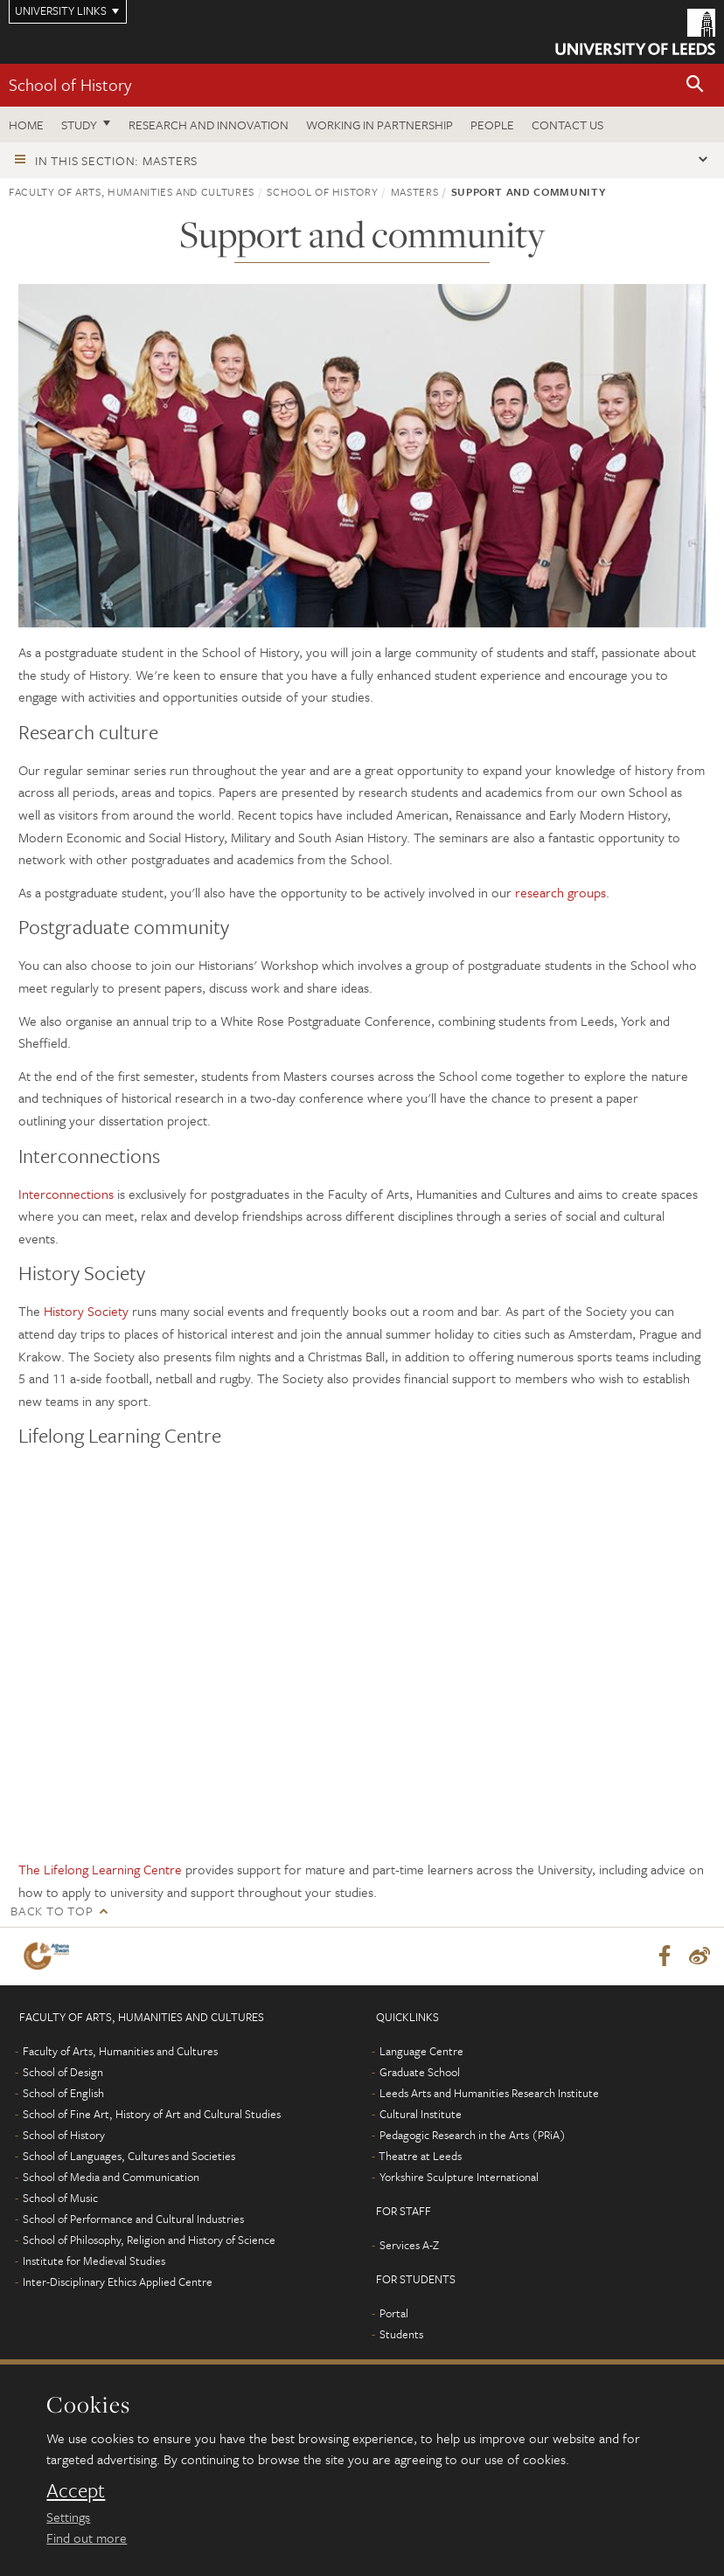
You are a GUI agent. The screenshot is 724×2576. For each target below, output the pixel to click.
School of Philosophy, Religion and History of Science (149, 2239)
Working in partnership (379, 124)
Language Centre (421, 2051)
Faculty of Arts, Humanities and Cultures (131, 191)
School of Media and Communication (111, 2176)
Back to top (51, 1910)
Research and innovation (209, 124)
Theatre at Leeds (420, 2155)
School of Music (60, 2197)
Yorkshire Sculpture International (459, 2176)
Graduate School (419, 2072)
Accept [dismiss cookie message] (75, 2490)
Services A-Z (409, 2245)
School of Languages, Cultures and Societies (129, 2155)
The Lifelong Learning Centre (100, 1869)
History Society (86, 1310)
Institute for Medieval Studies (94, 2260)
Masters (415, 191)
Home (26, 124)
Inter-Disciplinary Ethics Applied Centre (117, 2281)
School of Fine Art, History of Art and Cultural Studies (152, 2113)
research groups (560, 892)
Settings (68, 2516)
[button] (695, 85)
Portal (393, 2313)
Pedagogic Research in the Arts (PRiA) (472, 2134)
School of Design (63, 2072)
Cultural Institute (420, 2113)
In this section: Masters (116, 160)
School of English (63, 2093)
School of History (70, 84)
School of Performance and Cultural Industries (133, 2218)
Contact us (567, 124)
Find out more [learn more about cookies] (86, 2537)
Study (79, 124)
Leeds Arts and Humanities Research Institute (489, 2093)
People (492, 124)
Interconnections (66, 1193)
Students (401, 2334)
